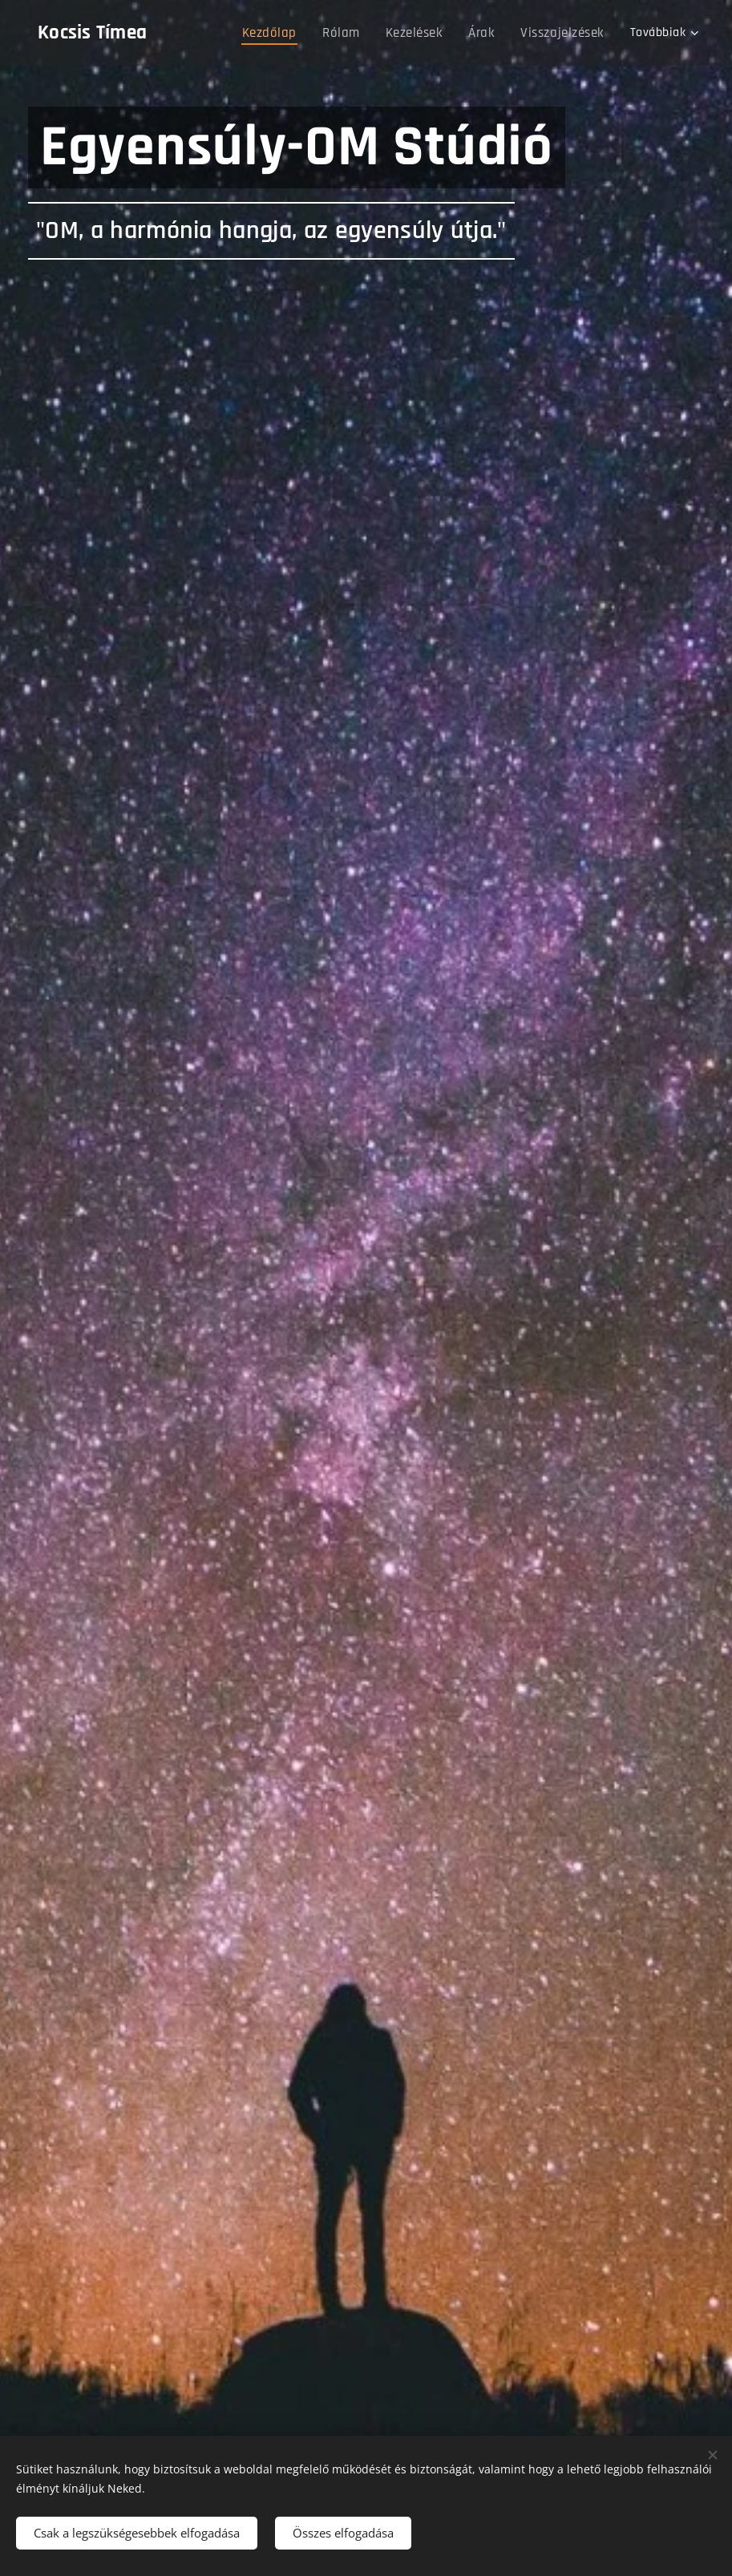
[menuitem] (283, 33)
